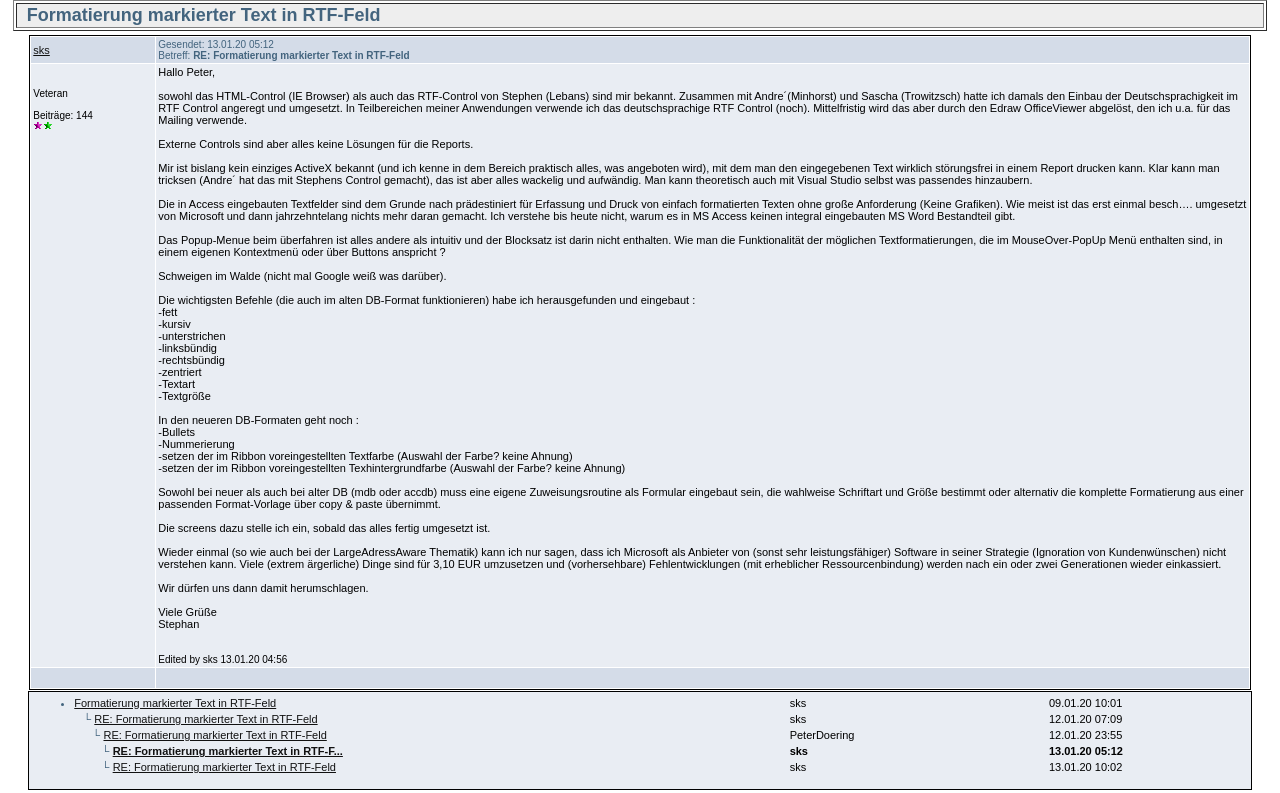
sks (41, 50)
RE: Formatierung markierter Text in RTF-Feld (205, 719)
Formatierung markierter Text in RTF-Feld (175, 703)
